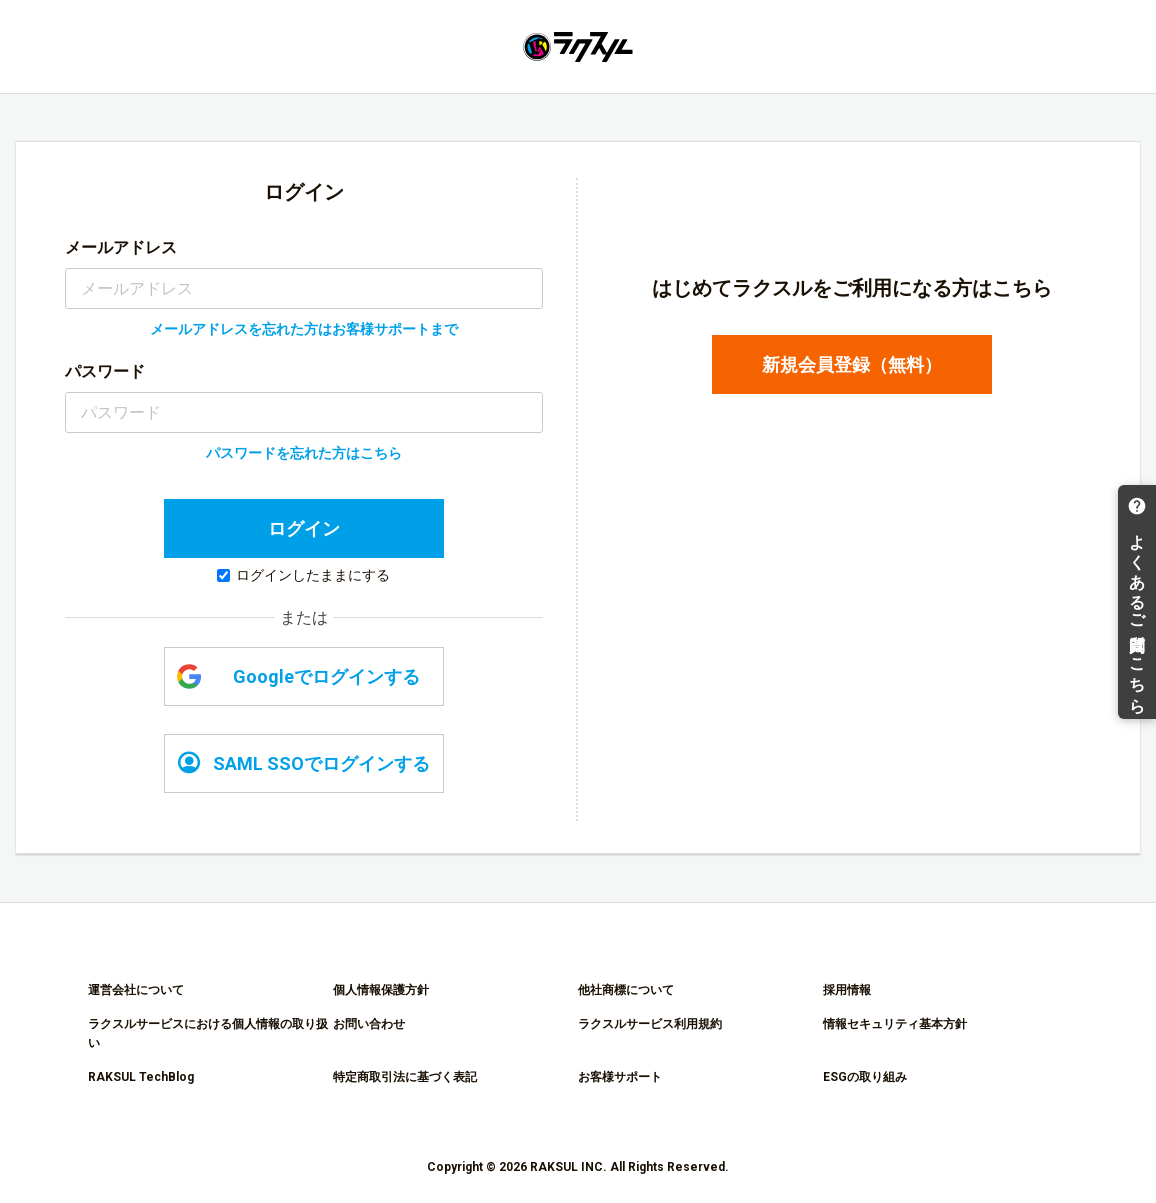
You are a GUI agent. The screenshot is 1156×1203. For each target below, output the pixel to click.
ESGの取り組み (865, 1077)
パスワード (105, 371)
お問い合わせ (369, 1024)
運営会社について (136, 990)
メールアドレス (121, 247)
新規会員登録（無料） (852, 364)
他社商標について (626, 990)
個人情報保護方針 (381, 990)
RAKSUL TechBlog (141, 1077)
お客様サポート (620, 1077)
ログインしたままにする (303, 575)
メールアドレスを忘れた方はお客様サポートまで (304, 329)
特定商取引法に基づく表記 (405, 1077)
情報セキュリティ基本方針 (895, 1024)
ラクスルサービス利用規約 (650, 1024)
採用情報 (847, 990)
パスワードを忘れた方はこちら (304, 453)
